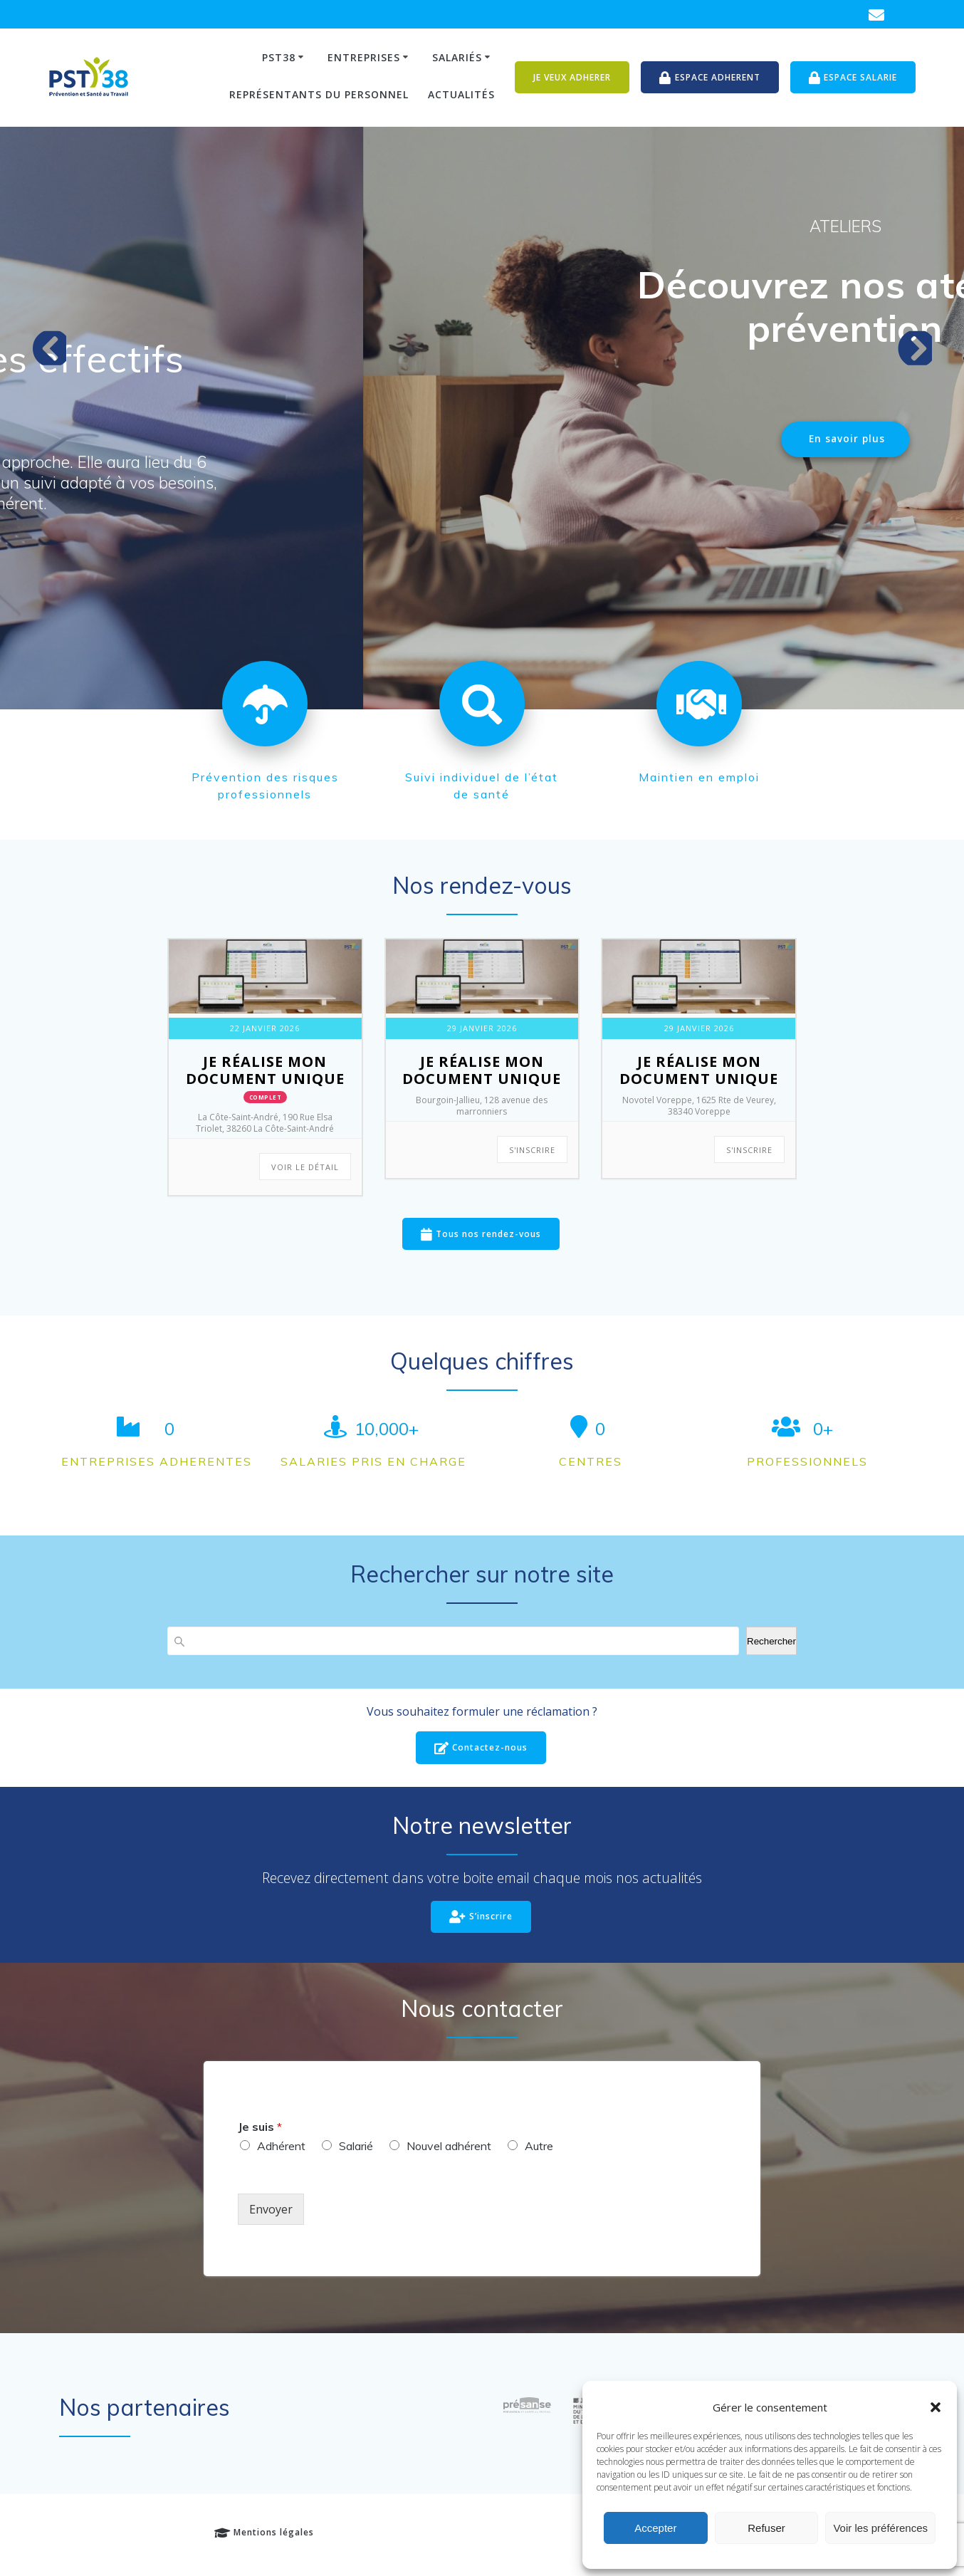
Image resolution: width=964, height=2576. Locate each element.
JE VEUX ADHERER (572, 77)
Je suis (260, 2127)
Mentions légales (264, 2534)
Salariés (457, 57)
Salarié (356, 2146)
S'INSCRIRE (532, 1149)
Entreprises (364, 57)
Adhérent (281, 2146)
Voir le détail (305, 1167)
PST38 (278, 57)
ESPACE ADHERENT (709, 78)
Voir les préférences (880, 2528)
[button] (935, 2407)
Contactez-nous (481, 1749)
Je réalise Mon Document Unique (265, 1070)
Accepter (655, 2528)
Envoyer (271, 2210)
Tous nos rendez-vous (481, 1234)
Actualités (461, 94)
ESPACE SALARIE (853, 78)
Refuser (766, 2528)
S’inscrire (481, 1917)
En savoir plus (185, 560)
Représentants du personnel (319, 94)
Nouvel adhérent (449, 2146)
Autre (539, 2146)
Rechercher (771, 1641)
